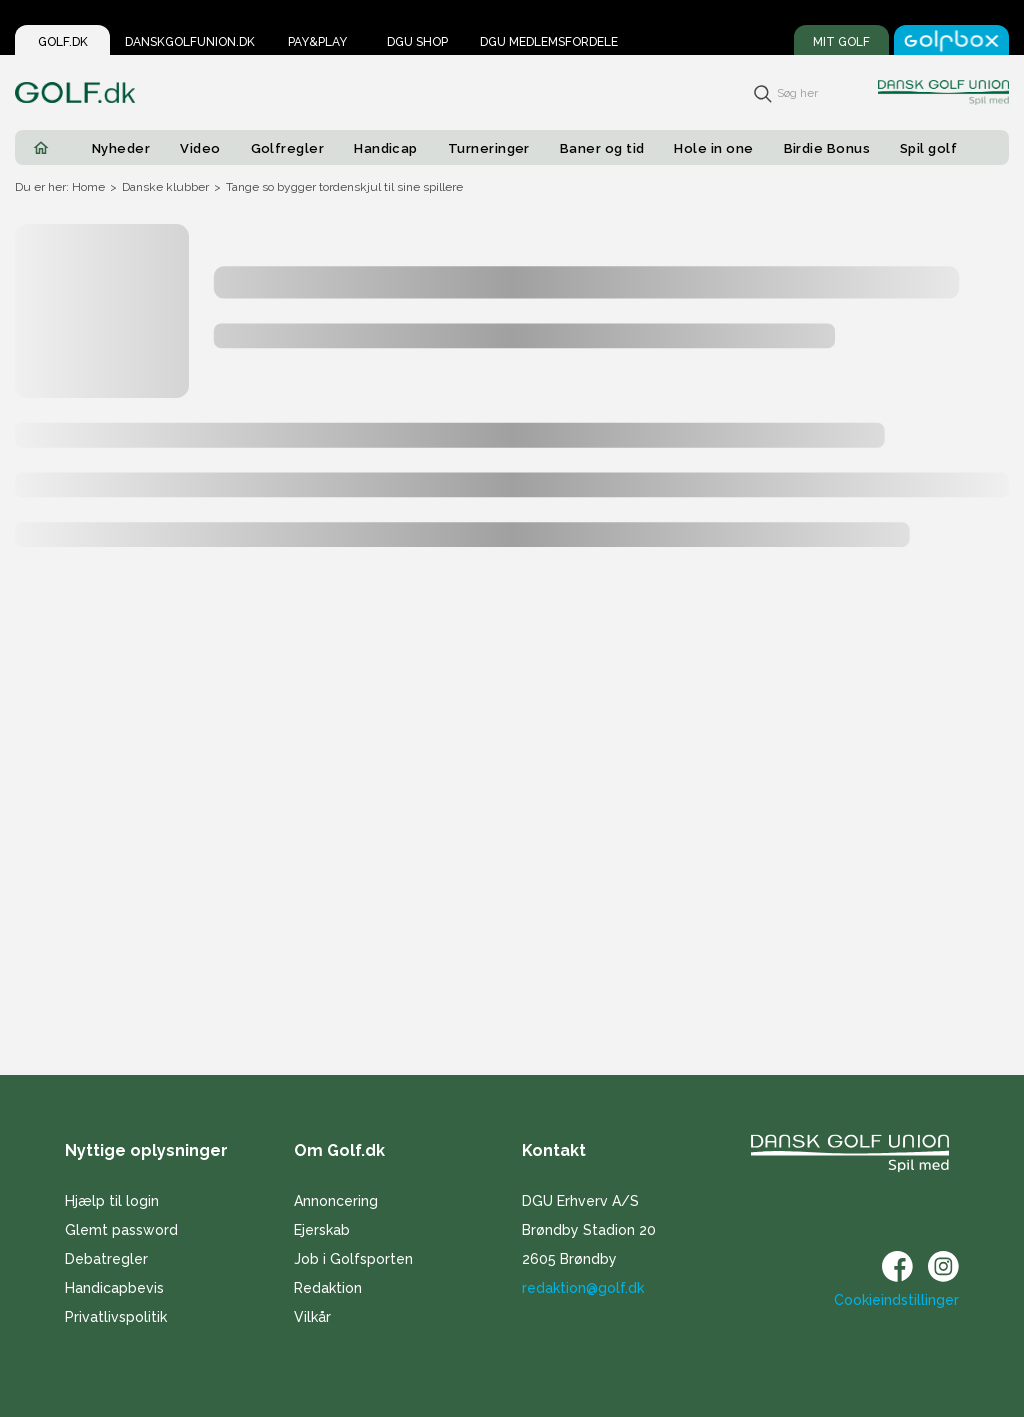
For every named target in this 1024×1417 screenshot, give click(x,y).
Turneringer (489, 148)
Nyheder (121, 148)
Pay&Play (317, 42)
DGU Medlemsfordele (549, 42)
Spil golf (928, 148)
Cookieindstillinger (896, 1300)
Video (200, 148)
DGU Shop (417, 42)
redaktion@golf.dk (583, 1288)
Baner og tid (602, 148)
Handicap (386, 148)
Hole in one (713, 148)
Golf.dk (63, 42)
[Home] (41, 148)
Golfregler (288, 148)
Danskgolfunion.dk (190, 42)
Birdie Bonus (827, 148)
